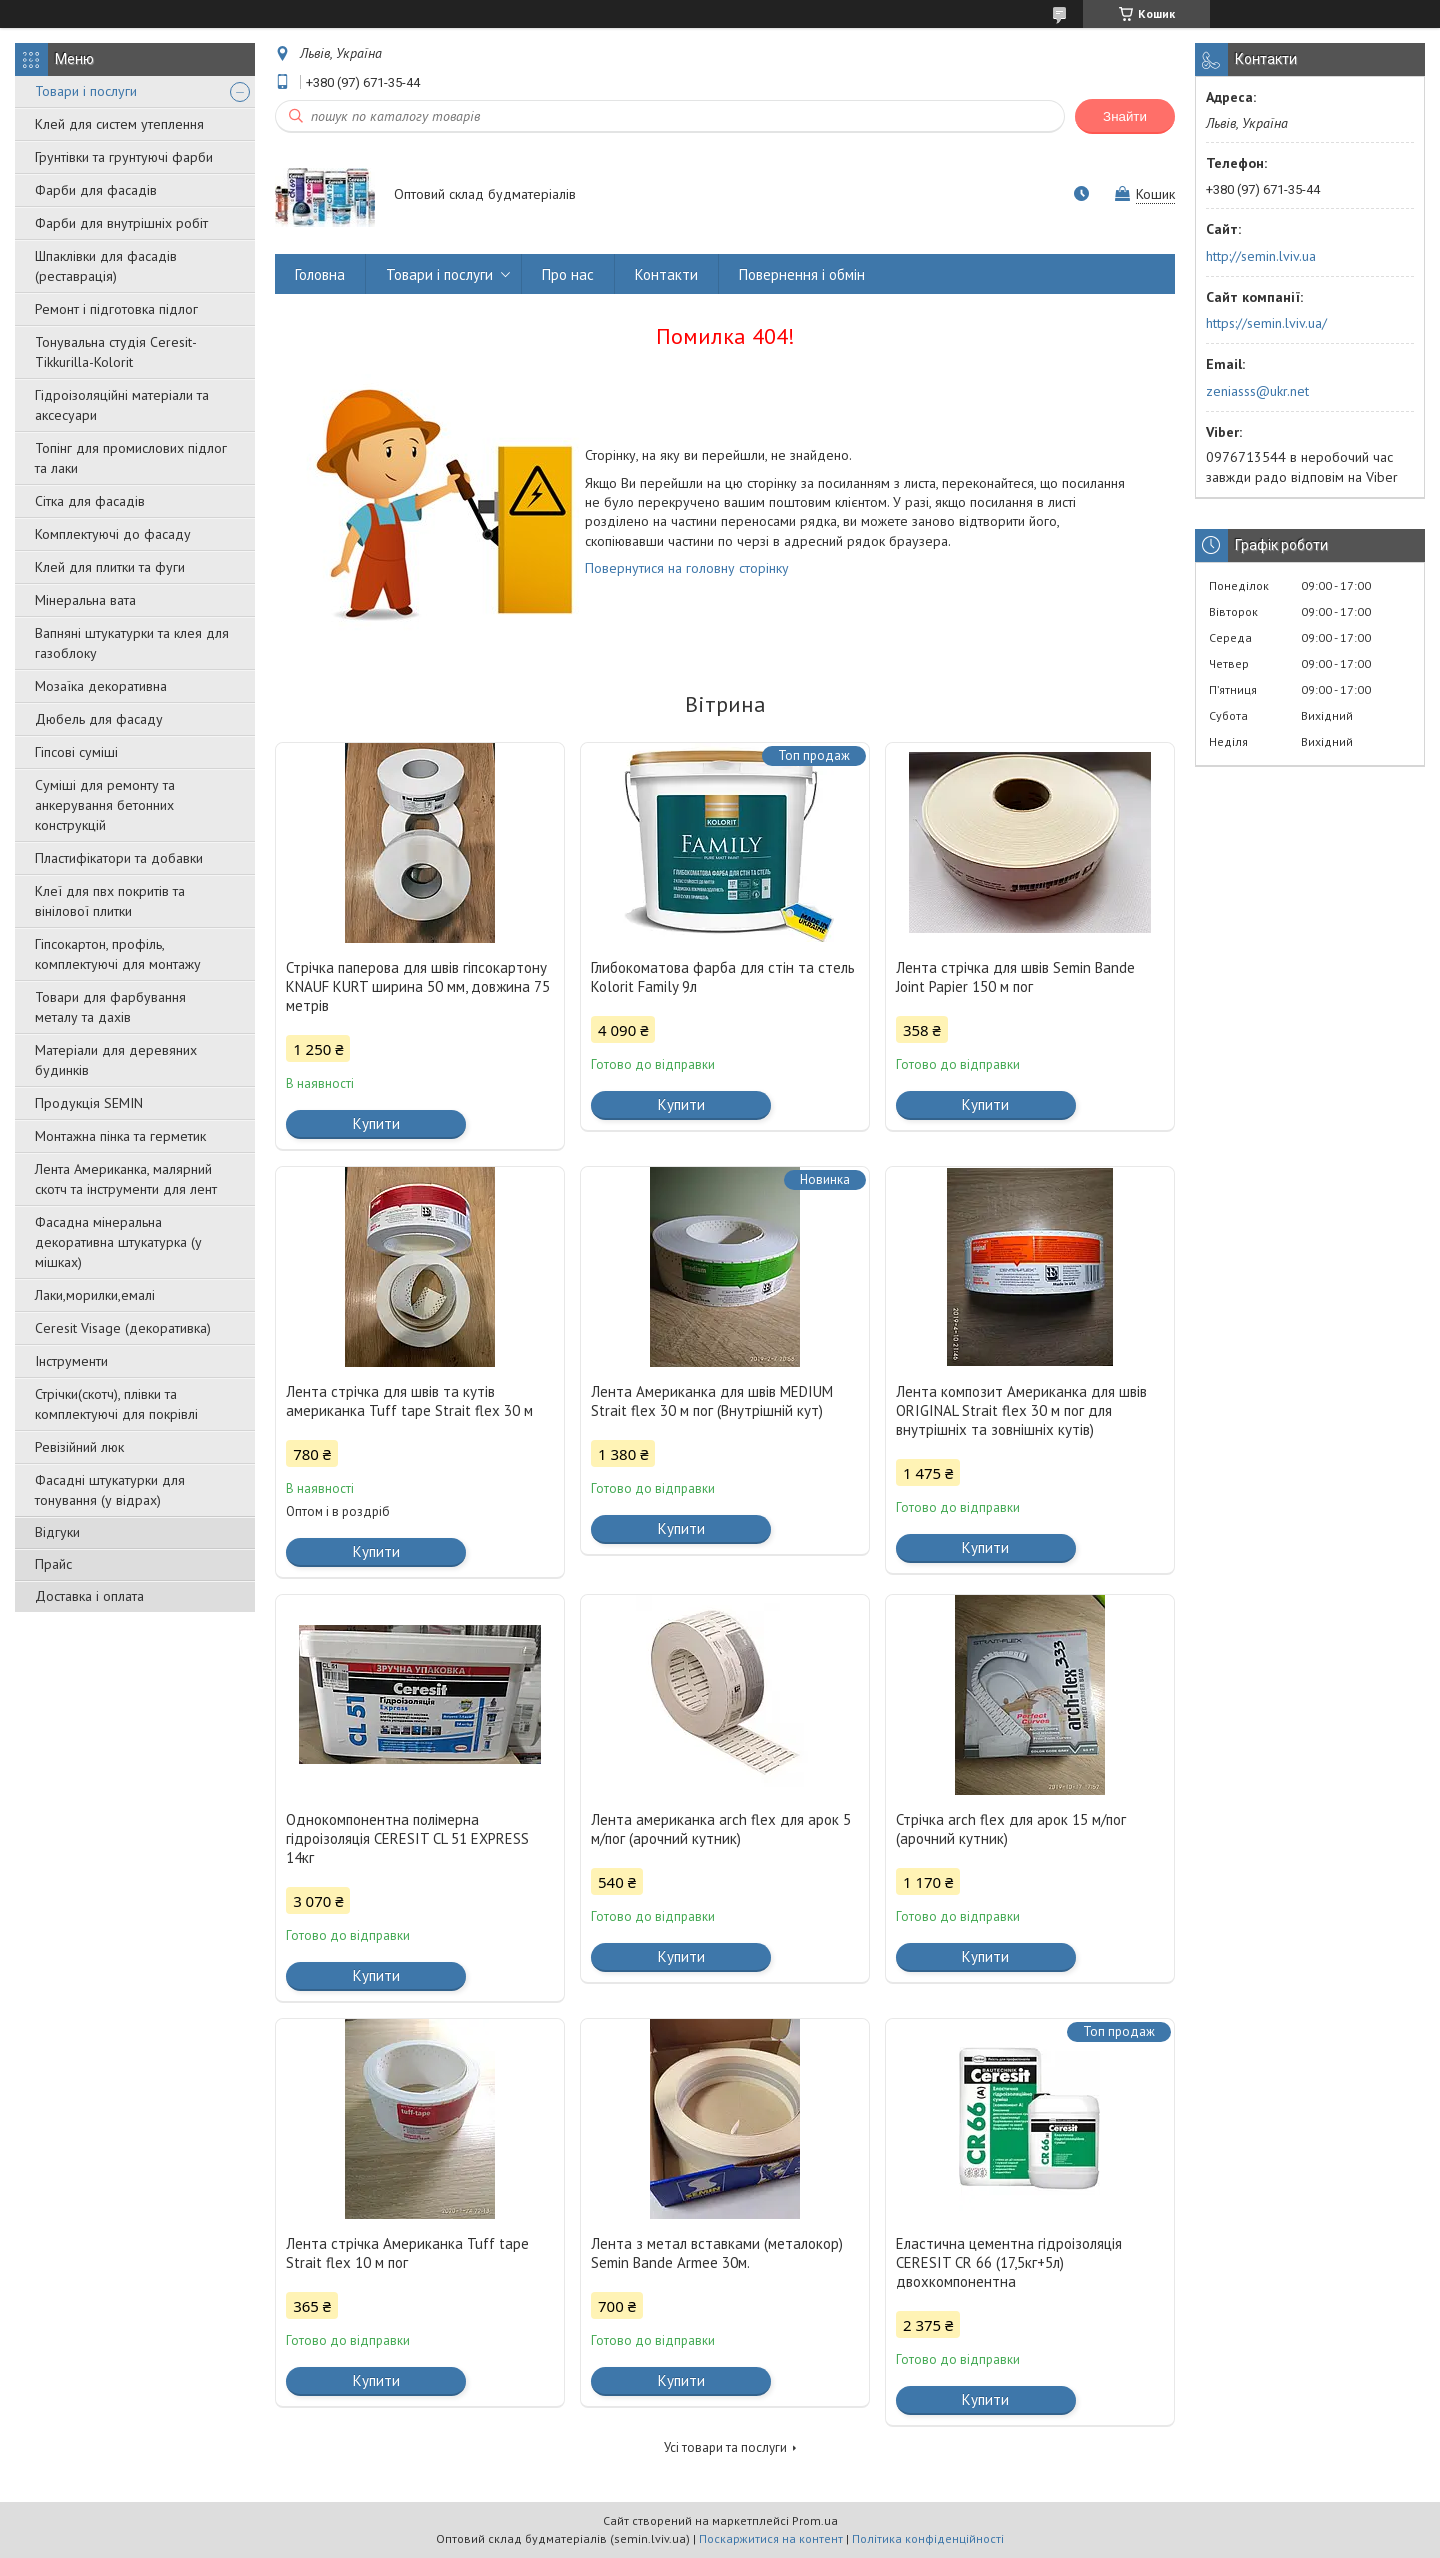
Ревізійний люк (79, 1447)
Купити (376, 1123)
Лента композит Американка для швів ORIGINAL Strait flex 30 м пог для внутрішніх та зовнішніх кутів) (1021, 1410)
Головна (320, 274)
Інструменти (71, 1361)
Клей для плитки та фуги (110, 567)
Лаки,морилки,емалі (95, 1295)
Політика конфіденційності (928, 2538)
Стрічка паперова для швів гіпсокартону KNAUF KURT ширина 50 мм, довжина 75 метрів (418, 986)
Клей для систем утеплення (119, 124)
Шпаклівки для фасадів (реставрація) (106, 266)
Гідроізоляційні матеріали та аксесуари (122, 405)
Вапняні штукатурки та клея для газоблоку (132, 643)
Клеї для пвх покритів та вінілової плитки (110, 901)
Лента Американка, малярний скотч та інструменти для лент (126, 1179)
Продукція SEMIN (89, 1103)
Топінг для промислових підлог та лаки (131, 458)
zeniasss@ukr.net (1257, 391)
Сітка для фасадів (90, 501)
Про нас (568, 274)
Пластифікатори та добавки (119, 858)
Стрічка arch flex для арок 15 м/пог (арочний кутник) (1011, 1829)
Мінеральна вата (85, 600)
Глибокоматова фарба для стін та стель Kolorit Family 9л (723, 977)
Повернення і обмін (802, 274)
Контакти (666, 274)
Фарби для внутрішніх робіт (121, 223)
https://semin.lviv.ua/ (1266, 323)
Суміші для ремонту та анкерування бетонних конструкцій (105, 805)
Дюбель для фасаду (99, 719)
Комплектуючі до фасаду (113, 534)
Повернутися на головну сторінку (687, 568)
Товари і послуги (86, 91)
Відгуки (57, 1532)
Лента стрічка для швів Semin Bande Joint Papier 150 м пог (1015, 977)
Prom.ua (815, 2520)
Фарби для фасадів (96, 190)
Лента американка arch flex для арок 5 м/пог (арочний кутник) (721, 1829)
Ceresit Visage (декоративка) (123, 1328)
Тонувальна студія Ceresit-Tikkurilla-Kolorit (116, 352)
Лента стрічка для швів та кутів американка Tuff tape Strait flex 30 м (409, 1401)
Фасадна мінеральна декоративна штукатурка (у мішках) (118, 1242)
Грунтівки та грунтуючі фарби (124, 157)
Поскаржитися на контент (771, 2538)
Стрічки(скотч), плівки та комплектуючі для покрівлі (116, 1404)
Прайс (53, 1564)
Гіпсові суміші (76, 752)
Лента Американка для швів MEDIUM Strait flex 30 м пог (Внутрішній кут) (712, 1401)
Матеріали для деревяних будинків (116, 1060)
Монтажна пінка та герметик (120, 1136)
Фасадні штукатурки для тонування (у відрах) (110, 1490)
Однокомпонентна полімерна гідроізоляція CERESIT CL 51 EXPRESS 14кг (407, 1838)
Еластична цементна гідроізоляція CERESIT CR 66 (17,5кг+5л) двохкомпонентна (1009, 2262)
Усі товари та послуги (725, 2447)
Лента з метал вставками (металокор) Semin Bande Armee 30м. (717, 2253)
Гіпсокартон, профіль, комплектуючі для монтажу (118, 954)
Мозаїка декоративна (101, 686)
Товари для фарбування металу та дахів (110, 1007)
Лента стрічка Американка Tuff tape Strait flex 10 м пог (407, 2253)
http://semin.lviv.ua (1261, 256)
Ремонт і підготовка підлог (116, 309)
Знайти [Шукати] (1125, 116)
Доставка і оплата (89, 1596)
